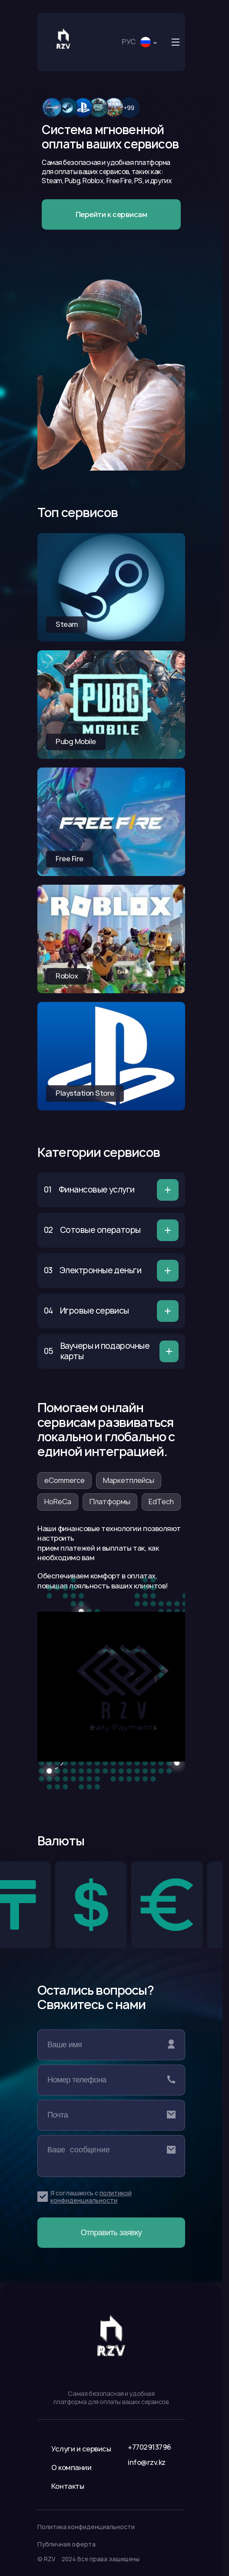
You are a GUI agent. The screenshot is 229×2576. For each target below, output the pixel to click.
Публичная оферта (66, 2544)
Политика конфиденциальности (86, 2527)
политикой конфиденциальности (91, 2197)
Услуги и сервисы (81, 2449)
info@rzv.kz (147, 2462)
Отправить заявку (111, 2232)
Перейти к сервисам (111, 214)
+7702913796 (149, 2447)
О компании (71, 2467)
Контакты (67, 2486)
